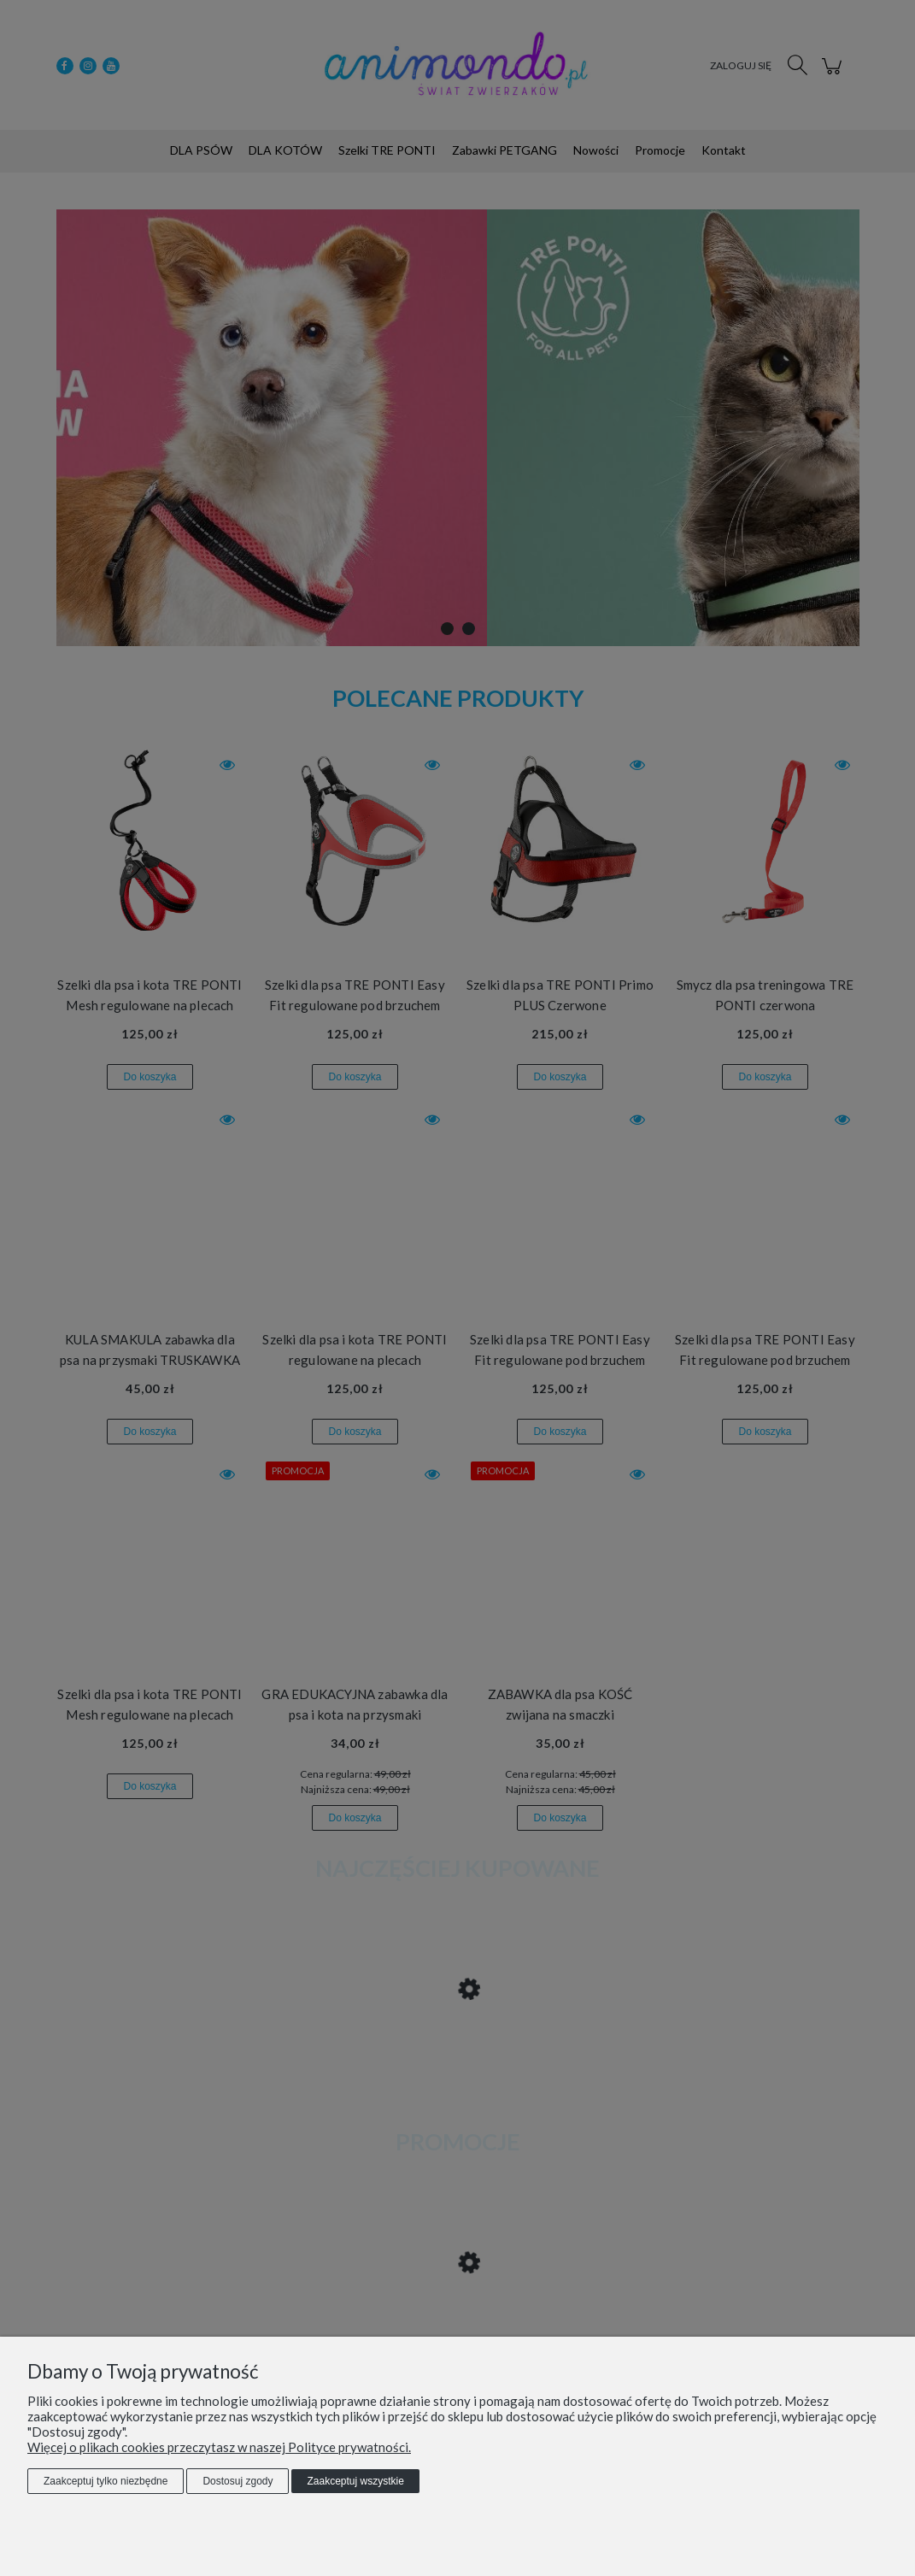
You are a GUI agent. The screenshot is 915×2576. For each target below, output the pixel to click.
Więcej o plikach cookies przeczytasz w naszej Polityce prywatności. (219, 2447)
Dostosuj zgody (237, 2481)
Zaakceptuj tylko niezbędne (105, 2481)
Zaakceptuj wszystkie (355, 2481)
